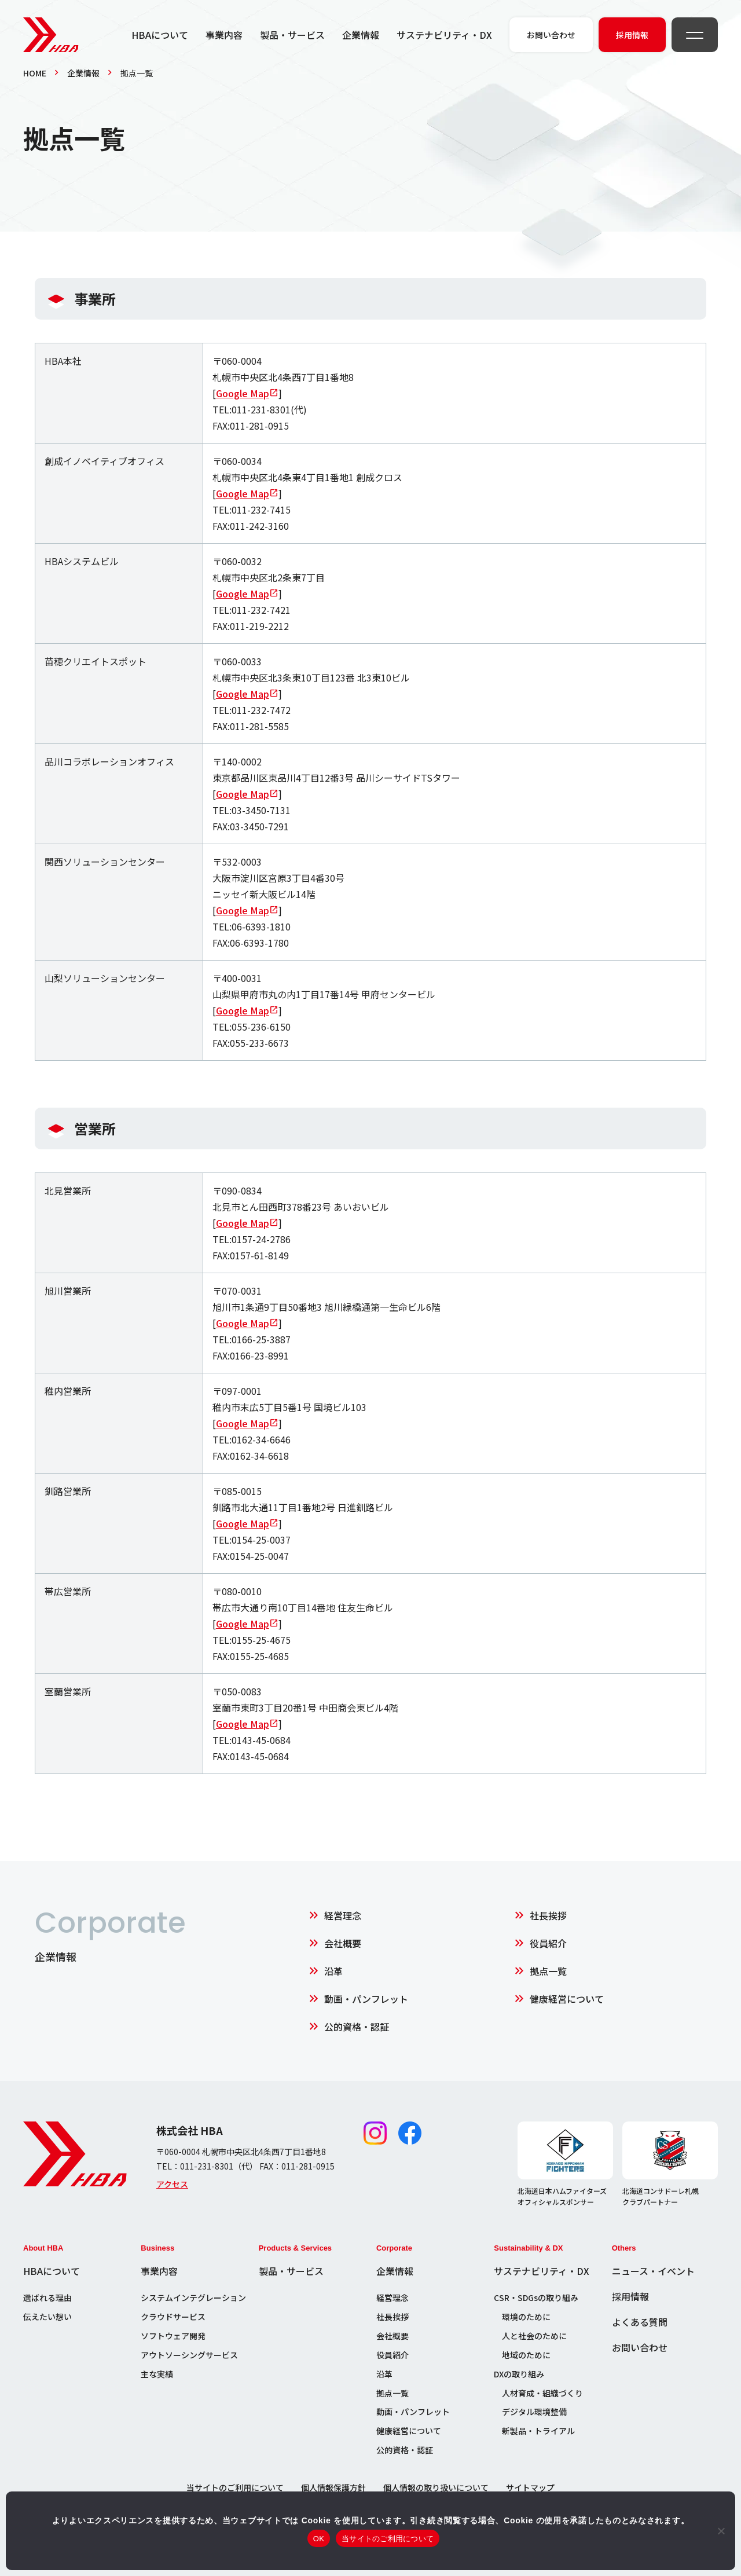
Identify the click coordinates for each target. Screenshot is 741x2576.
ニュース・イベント (653, 2271)
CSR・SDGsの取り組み (536, 2297)
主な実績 (157, 2374)
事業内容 (224, 35)
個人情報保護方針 (333, 2487)
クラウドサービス (173, 2316)
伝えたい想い (47, 2316)
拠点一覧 (548, 1971)
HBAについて (159, 35)
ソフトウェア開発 (173, 2336)
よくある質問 (639, 2322)
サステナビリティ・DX (444, 35)
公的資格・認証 (356, 2026)
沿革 (333, 1971)
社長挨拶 (548, 1915)
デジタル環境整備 (534, 2411)
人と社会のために (534, 2336)
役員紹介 (548, 1943)
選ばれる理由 (47, 2297)
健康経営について (567, 1999)
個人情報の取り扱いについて (436, 2487)
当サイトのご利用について (235, 2487)
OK (318, 2538)
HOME (34, 73)
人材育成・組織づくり (542, 2393)
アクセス (172, 2184)
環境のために (526, 2316)
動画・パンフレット (366, 1999)
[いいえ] (721, 2531)
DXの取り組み (519, 2374)
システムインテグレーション (193, 2297)
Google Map (242, 393)
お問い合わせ (639, 2347)
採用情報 (630, 2296)
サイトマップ (530, 2487)
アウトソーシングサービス (189, 2355)
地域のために (526, 2355)
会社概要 (342, 1943)
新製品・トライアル (538, 2430)
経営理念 (342, 1915)
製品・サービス (292, 35)
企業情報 (360, 35)
